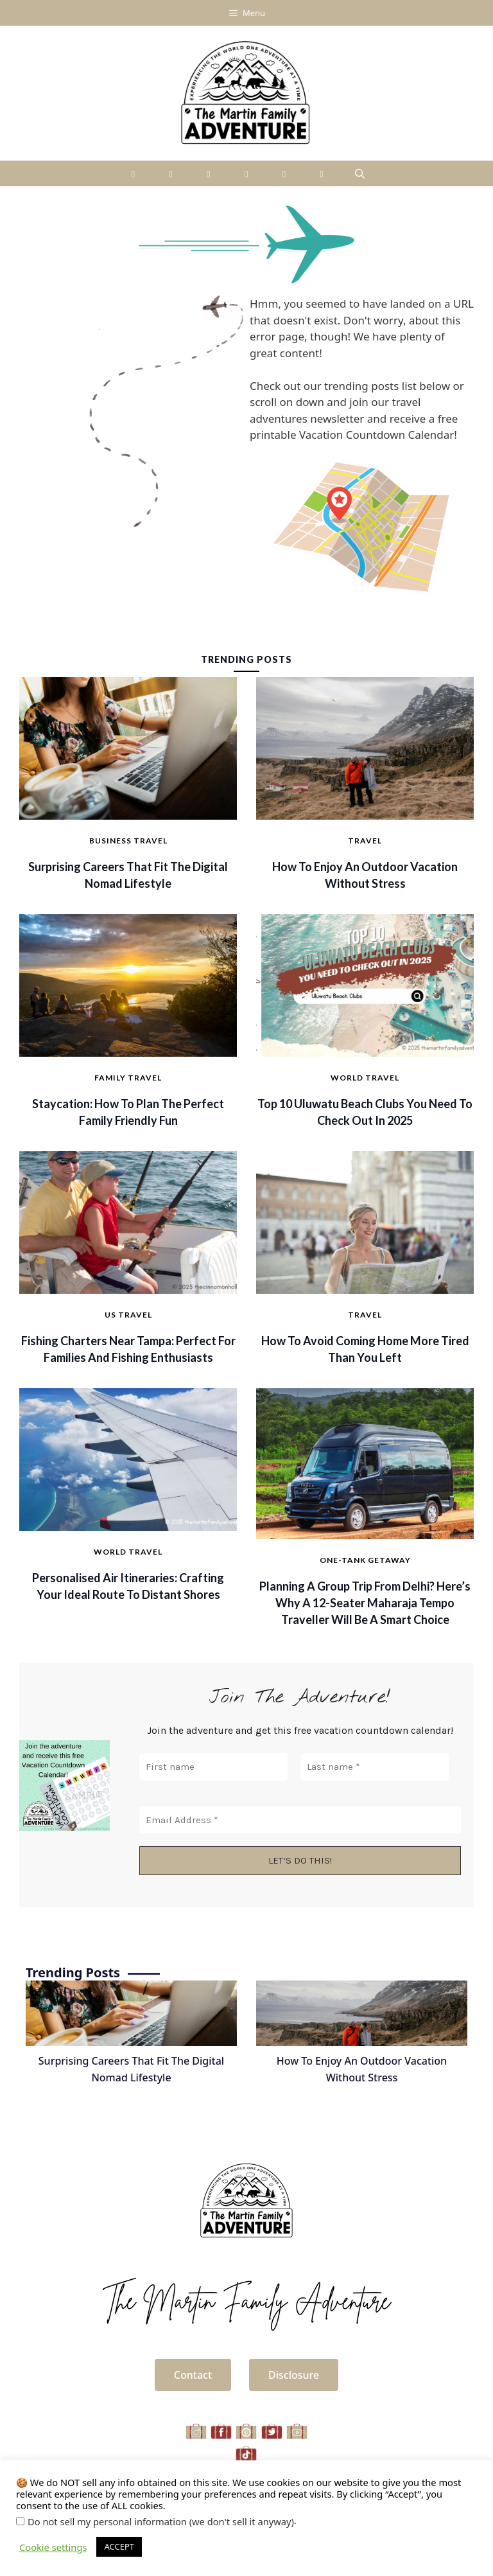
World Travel (365, 1077)
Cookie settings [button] (53, 2547)
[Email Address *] (300, 1820)
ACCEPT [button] (119, 2546)
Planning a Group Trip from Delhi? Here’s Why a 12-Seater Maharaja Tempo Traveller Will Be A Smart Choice (365, 1603)
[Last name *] (374, 1767)
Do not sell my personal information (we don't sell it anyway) (161, 2521)
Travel (365, 840)
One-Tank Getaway (365, 1560)
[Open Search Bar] (360, 173)
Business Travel (128, 840)
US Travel (128, 1314)
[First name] (213, 1767)
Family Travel (128, 1077)
